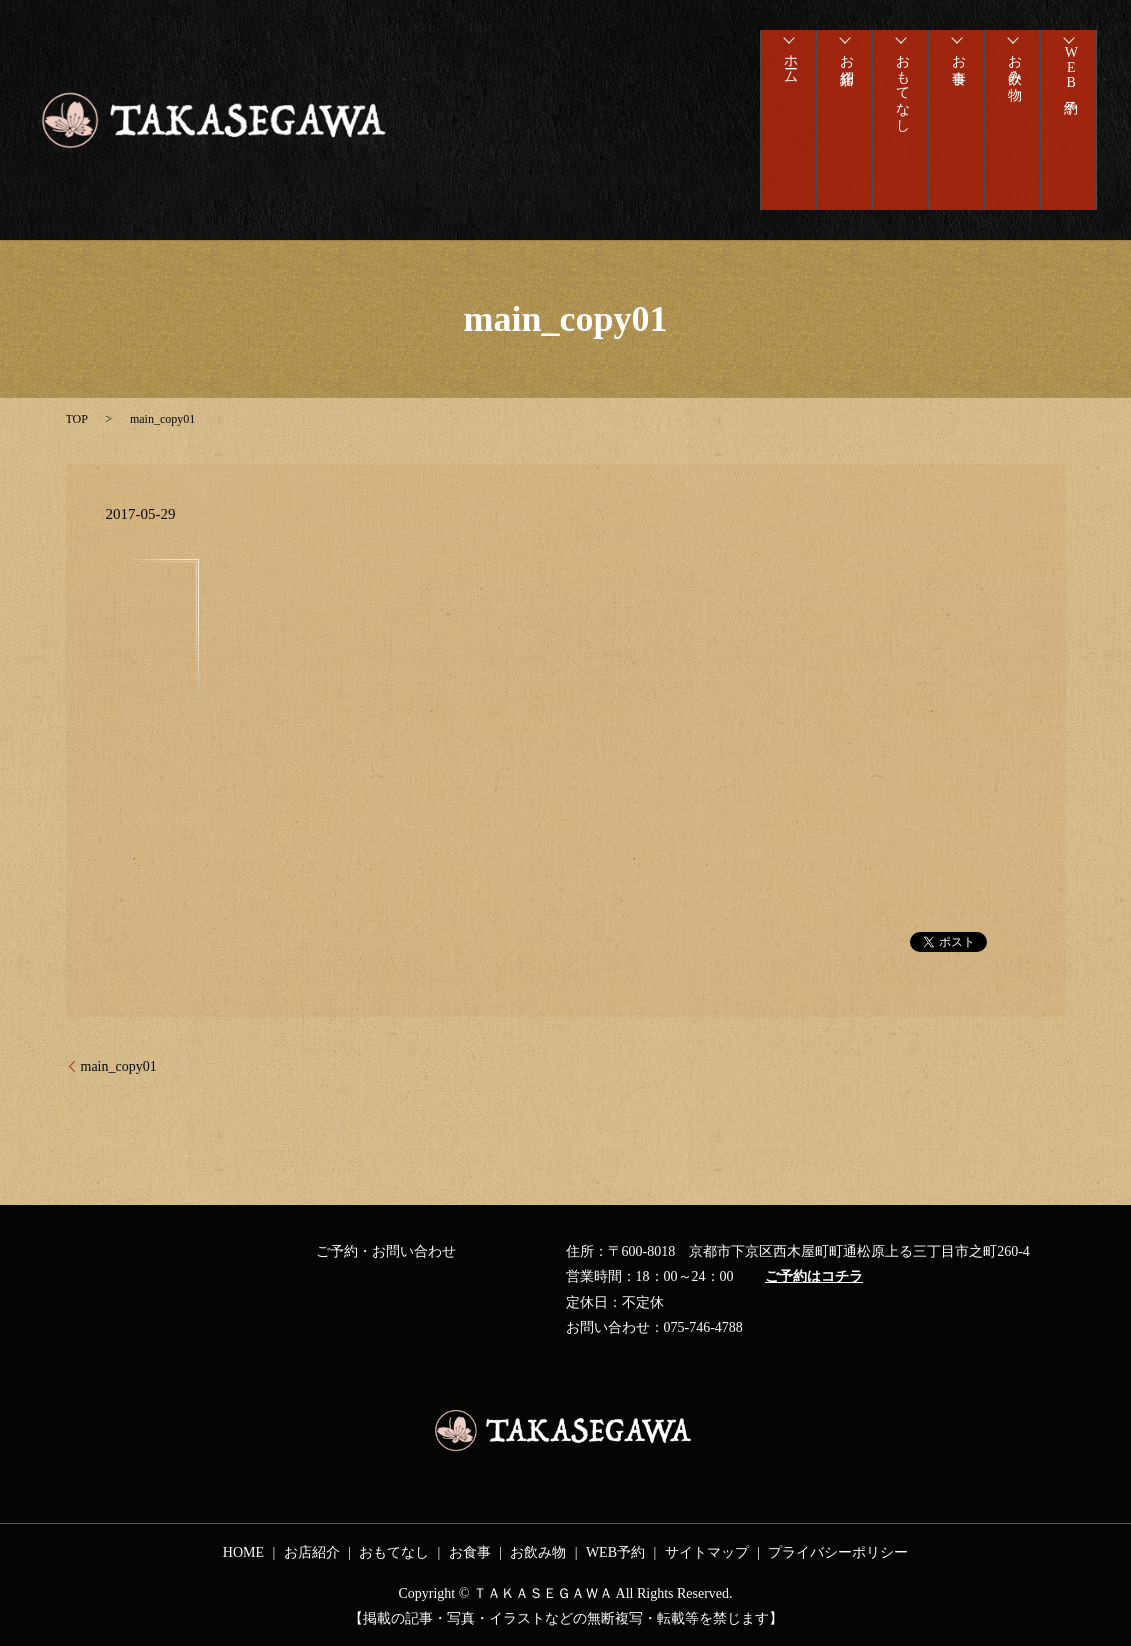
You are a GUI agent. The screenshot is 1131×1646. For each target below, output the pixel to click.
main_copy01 (119, 1066)
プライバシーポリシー (838, 1552)
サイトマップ (707, 1552)
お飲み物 (1012, 71)
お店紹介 (844, 63)
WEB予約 (1068, 77)
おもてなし (900, 95)
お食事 (956, 63)
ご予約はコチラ (814, 1276)
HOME (243, 1552)
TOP (77, 419)
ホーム (788, 71)
